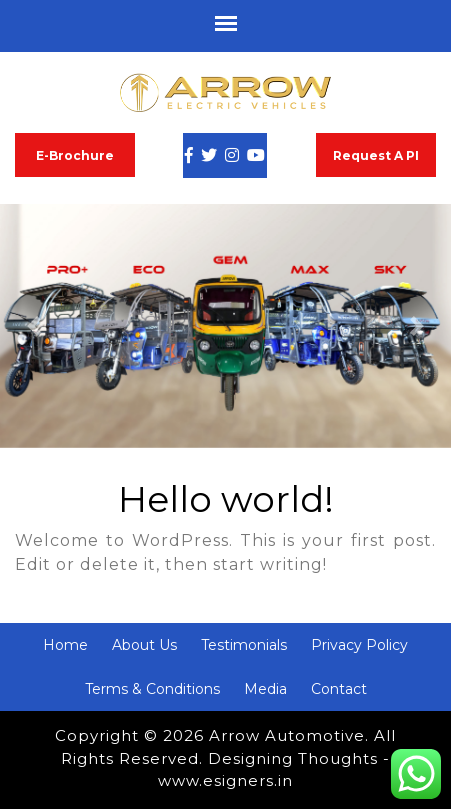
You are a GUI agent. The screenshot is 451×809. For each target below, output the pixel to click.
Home (65, 645)
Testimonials (244, 645)
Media (265, 689)
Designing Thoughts (293, 758)
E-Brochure (75, 155)
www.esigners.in (225, 780)
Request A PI (376, 155)
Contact (339, 689)
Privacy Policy (359, 645)
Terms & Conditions (152, 689)
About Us (144, 645)
